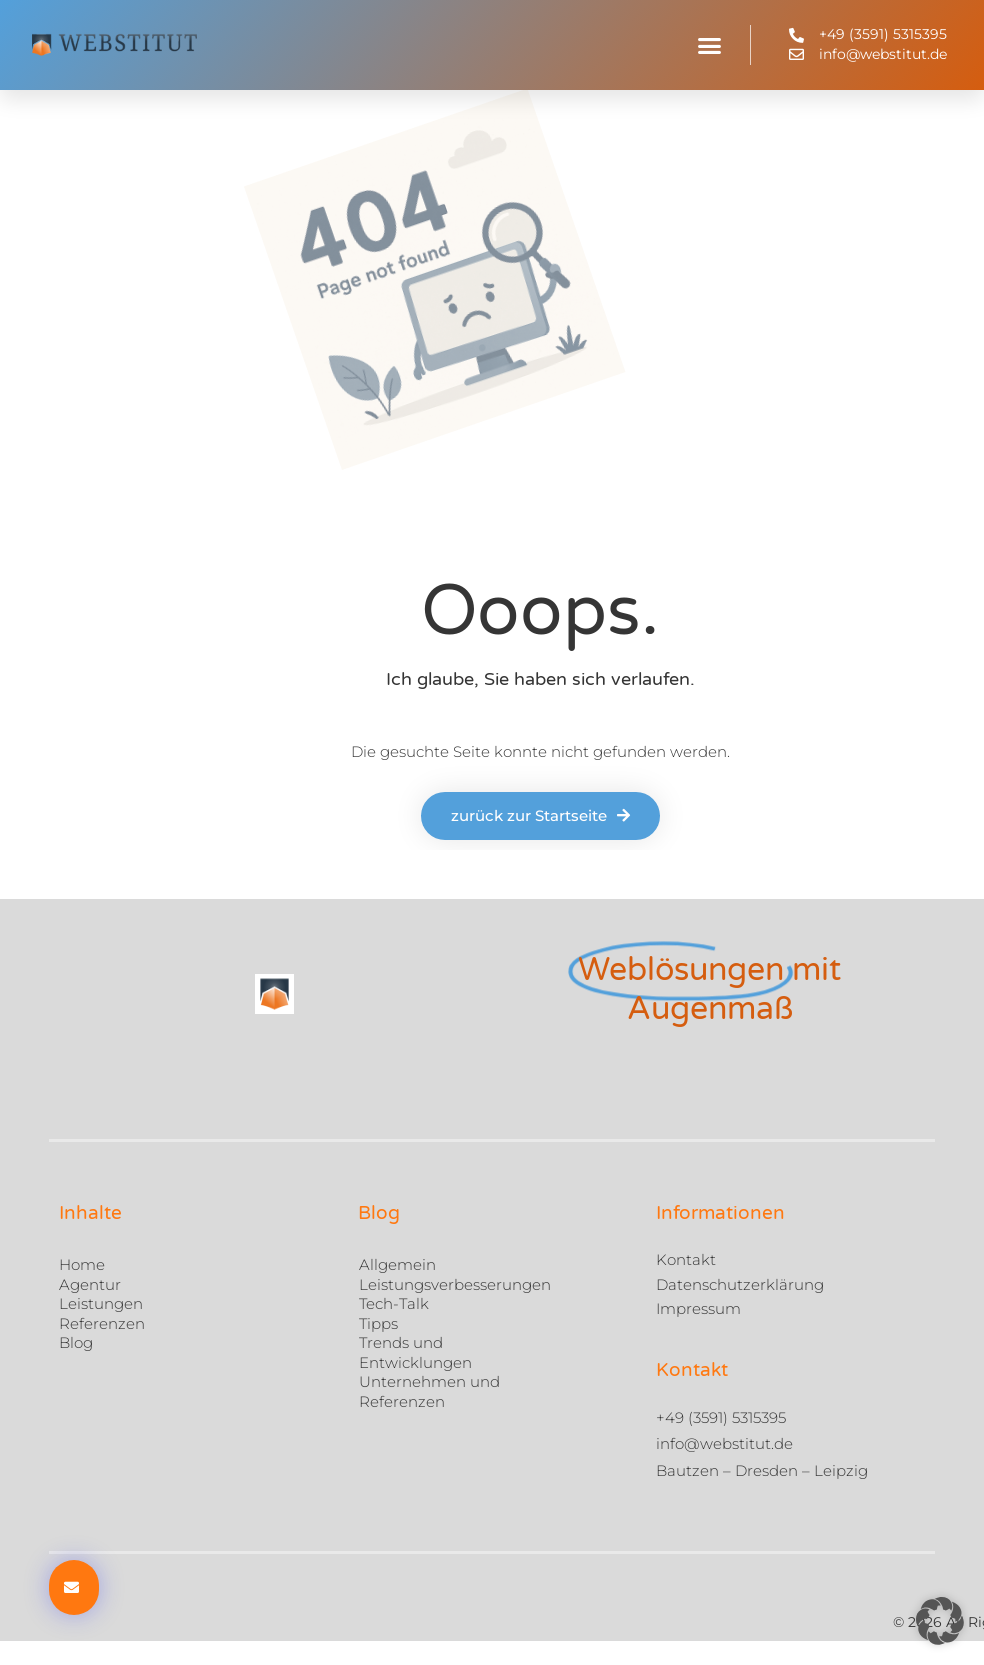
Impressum (698, 1308)
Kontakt (686, 1259)
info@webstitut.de (724, 1443)
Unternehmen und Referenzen (429, 1391)
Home (82, 1264)
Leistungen (101, 1303)
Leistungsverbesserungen (455, 1283)
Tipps (378, 1322)
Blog (76, 1342)
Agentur (90, 1283)
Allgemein (397, 1264)
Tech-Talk (394, 1303)
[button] (710, 45)
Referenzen (102, 1322)
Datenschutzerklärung (740, 1284)
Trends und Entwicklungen (415, 1352)
